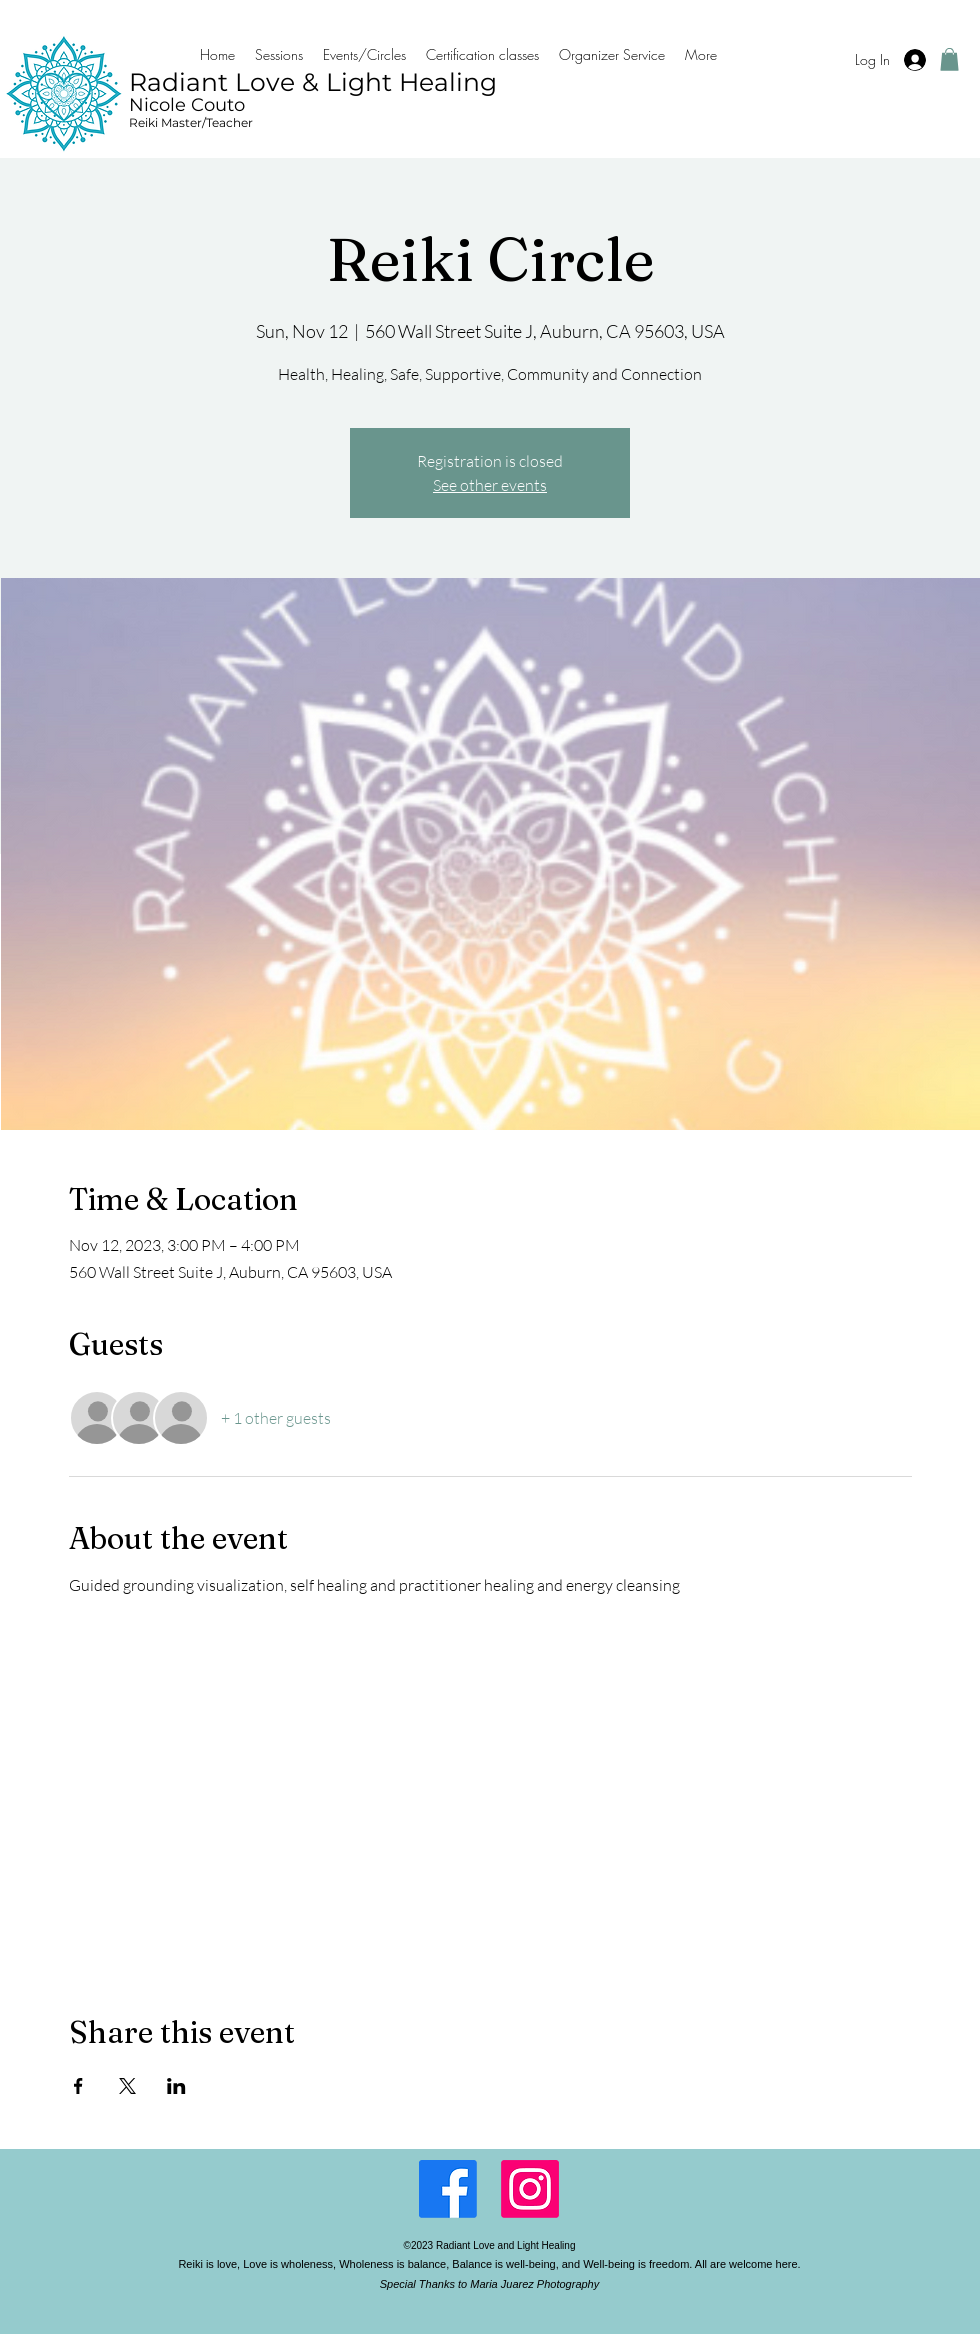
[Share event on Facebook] (78, 2086)
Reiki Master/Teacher (191, 122)
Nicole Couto (187, 105)
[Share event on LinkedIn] (176, 2086)
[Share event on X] (127, 2086)
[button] (949, 59)
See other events (490, 485)
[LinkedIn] (530, 2189)
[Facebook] (448, 2189)
